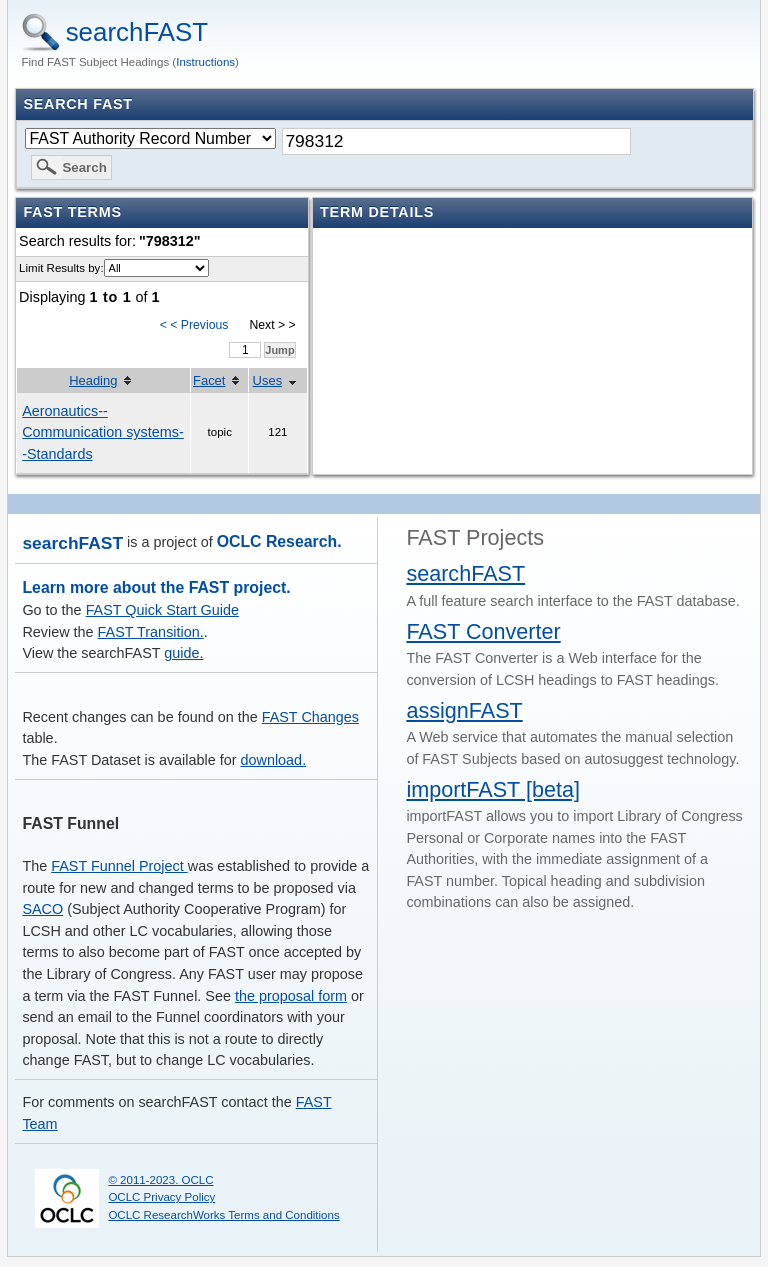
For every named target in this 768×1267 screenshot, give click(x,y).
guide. (183, 653)
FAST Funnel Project (119, 866)
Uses (268, 380)
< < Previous (194, 325)
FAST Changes (310, 717)
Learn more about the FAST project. (156, 587)
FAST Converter (483, 631)
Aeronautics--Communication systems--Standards (103, 432)
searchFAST (137, 32)
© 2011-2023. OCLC (160, 1180)
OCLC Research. (279, 541)
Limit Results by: (61, 268)
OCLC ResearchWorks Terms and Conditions (223, 1215)
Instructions (205, 62)
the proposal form (291, 996)
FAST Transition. (151, 632)
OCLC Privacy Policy (161, 1197)
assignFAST (464, 710)
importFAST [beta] (493, 789)
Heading (93, 380)
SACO (42, 909)
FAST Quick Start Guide (162, 610)
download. (274, 760)
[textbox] (456, 141)
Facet (209, 380)
